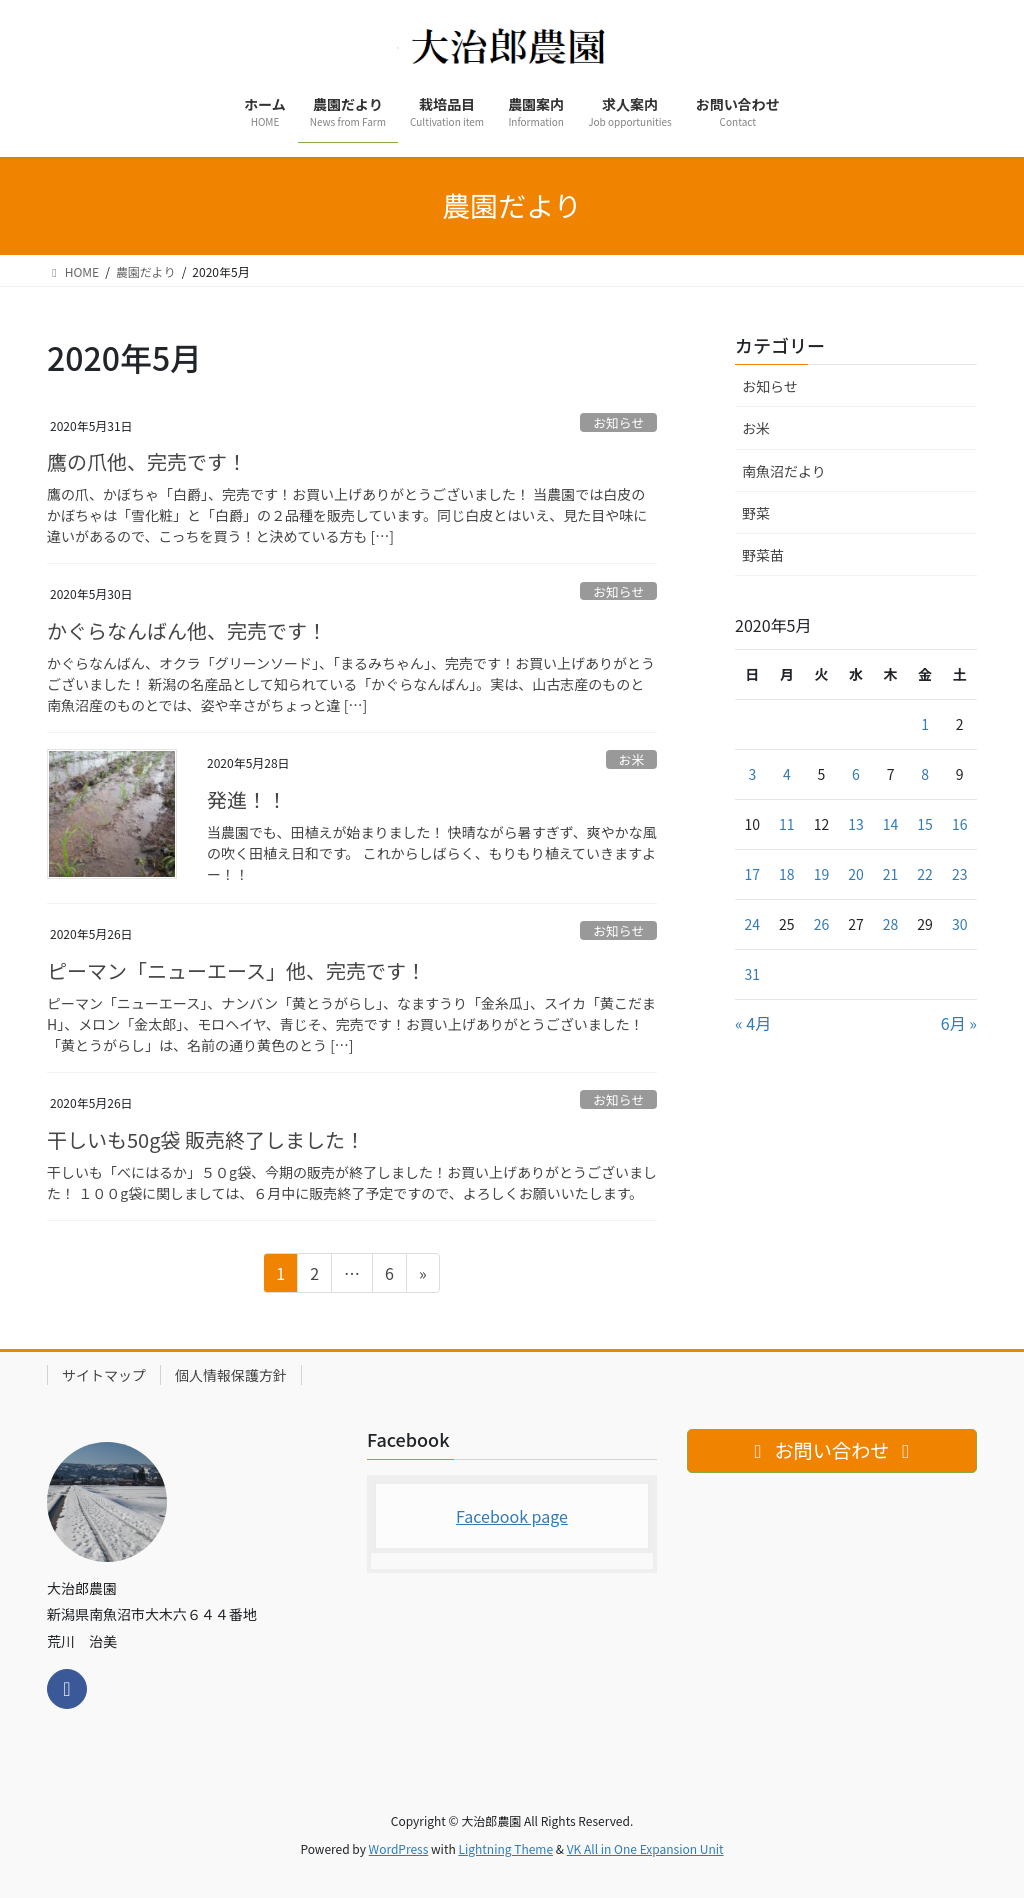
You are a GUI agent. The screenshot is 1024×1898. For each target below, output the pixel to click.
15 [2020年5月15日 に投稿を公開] (925, 824)
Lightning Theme (505, 1848)
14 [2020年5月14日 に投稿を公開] (891, 824)
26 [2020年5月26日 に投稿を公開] (822, 924)
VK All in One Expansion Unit (645, 1848)
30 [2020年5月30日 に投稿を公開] (960, 924)
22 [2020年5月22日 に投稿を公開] (925, 874)
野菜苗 (763, 555)
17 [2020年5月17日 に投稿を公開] (753, 874)
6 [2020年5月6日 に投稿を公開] (856, 774)
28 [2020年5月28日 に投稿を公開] (891, 924)
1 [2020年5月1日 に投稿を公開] (925, 724)
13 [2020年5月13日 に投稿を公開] (856, 824)
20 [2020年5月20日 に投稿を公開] (856, 874)
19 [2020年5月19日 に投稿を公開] (822, 874)
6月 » (959, 1023)
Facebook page (512, 1516)
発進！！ (247, 799)
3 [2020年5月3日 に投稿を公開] (752, 774)
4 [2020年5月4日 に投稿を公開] (787, 774)
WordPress (399, 1848)
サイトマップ (104, 1375)
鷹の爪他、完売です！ (147, 461)
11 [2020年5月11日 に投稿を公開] (787, 824)
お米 (632, 759)
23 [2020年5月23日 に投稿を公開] (960, 874)
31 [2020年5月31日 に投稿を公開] (753, 974)
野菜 (756, 513)
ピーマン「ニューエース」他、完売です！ (236, 970)
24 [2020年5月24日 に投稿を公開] (753, 924)
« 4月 (753, 1023)
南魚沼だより (784, 471)
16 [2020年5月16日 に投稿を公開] (960, 824)
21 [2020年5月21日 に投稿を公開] (891, 874)
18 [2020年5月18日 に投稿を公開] (787, 874)
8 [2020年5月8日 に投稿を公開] (925, 774)
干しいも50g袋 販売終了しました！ (206, 1139)
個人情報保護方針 (231, 1375)
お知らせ (618, 422)
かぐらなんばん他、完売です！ (187, 630)
